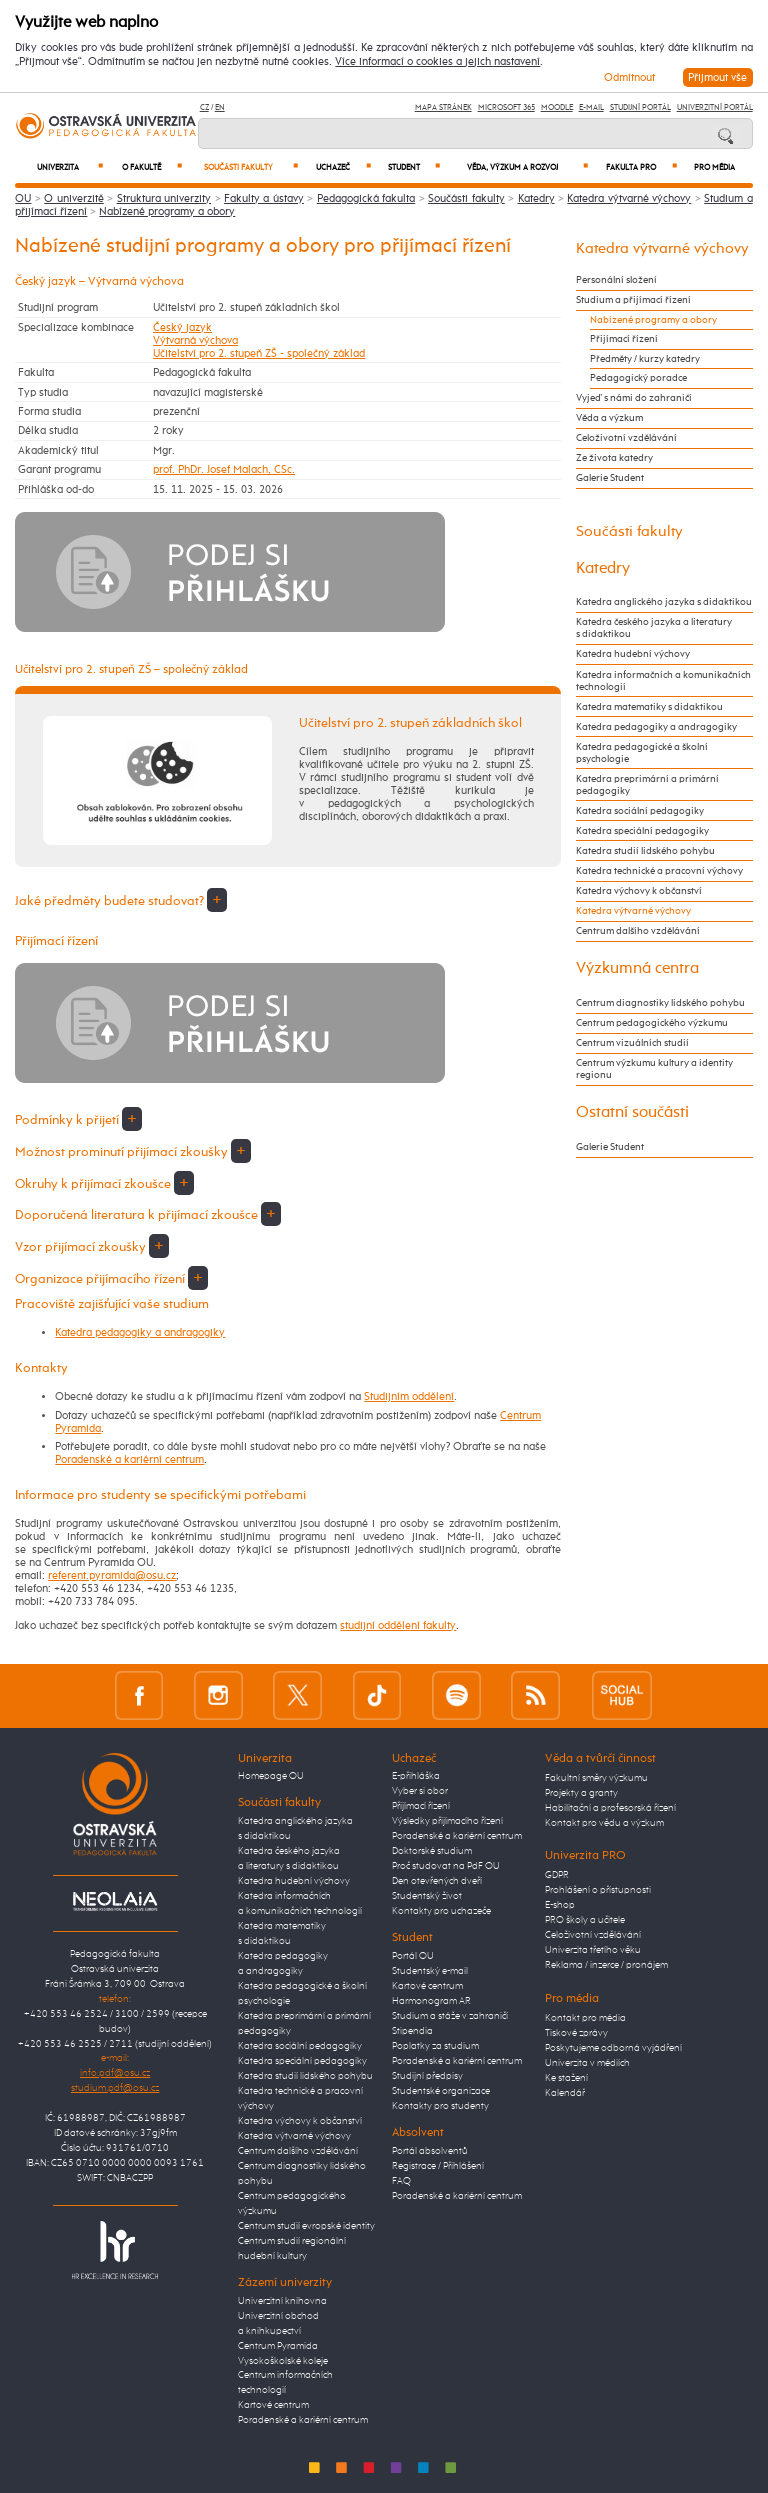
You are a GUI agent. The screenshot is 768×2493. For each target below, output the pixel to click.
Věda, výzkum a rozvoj (527, 167)
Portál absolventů (430, 2151)
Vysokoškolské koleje (283, 2361)
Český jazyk (182, 327)
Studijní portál (640, 107)
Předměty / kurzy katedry (645, 359)
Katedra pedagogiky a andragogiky (140, 1332)
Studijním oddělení (409, 1396)
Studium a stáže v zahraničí (450, 2016)
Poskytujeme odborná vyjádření (613, 2048)
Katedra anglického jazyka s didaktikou (664, 602)
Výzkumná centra (637, 968)
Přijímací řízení (624, 339)
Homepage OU (271, 1776)
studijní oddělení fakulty (398, 1625)
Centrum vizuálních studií (632, 1043)
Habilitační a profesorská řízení (610, 1808)
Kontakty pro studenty (440, 2106)
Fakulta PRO (641, 167)
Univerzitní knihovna (282, 2301)
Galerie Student (610, 478)
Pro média (714, 168)
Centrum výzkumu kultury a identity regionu (654, 1069)
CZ (204, 107)
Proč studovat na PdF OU (446, 1866)
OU (23, 198)
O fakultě (152, 167)
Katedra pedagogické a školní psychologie (642, 753)
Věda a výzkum (609, 418)
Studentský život (427, 1896)
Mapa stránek (443, 107)
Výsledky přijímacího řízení (447, 1821)
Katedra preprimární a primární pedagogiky (647, 785)
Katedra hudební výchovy (633, 654)
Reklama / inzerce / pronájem (606, 1965)
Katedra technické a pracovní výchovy (659, 871)
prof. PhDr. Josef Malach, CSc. (224, 469)
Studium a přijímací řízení (633, 300)
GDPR (557, 1875)
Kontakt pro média (585, 2018)
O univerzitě (73, 198)
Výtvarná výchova (195, 340)
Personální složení (616, 280)
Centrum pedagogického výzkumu (652, 1023)
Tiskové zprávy (576, 2033)
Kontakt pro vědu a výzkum (604, 1823)
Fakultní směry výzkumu (596, 1778)
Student (414, 167)
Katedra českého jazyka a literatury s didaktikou (654, 628)
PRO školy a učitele (585, 1920)
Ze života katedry (614, 458)
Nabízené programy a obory (167, 211)
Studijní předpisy (427, 2076)
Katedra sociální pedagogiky (640, 811)
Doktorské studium (432, 1851)
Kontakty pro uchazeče (441, 1911)
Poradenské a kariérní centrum (129, 1459)
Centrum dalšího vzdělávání (638, 931)
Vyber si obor (420, 1791)
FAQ (401, 2181)
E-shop (560, 1905)
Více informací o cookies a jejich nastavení (437, 62)
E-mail (591, 107)
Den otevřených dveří (437, 1881)
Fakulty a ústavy (264, 198)
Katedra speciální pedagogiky (642, 831)
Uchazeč (343, 167)
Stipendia (412, 2031)
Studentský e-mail (430, 1971)
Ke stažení (566, 2078)
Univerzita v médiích (587, 2063)
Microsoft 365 (506, 107)
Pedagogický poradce (638, 378)
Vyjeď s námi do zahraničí (634, 398)
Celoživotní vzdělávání (626, 438)
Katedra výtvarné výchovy (629, 198)
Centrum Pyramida (278, 2346)
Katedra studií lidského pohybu (645, 851)
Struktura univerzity (164, 198)
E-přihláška (416, 1776)
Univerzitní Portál (715, 107)
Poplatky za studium (435, 2046)
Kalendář (565, 2093)
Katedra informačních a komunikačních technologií (663, 681)
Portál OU (413, 1956)
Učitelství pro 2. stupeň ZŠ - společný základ (259, 353)
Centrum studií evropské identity (306, 2226)
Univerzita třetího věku (593, 1950)
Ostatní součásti (632, 1112)
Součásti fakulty (251, 167)
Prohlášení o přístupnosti (598, 1890)
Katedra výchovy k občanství (639, 891)
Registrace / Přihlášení (438, 2166)
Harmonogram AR (431, 2001)
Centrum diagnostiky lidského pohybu (660, 1003)
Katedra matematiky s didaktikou (649, 707)
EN (220, 107)
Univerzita (70, 167)
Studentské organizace (441, 2091)
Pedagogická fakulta (366, 198)
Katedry (536, 198)
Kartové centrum (273, 2405)
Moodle (557, 107)
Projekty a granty (581, 1793)
